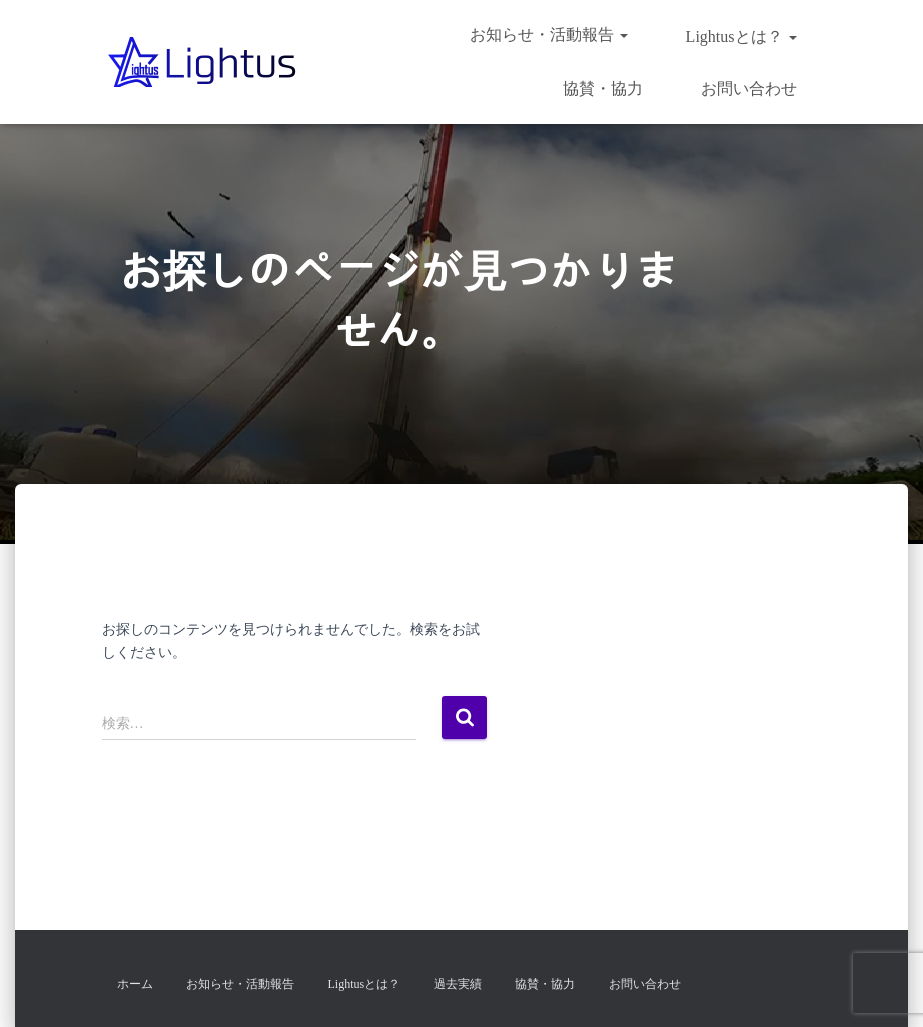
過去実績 (458, 984)
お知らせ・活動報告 (549, 34)
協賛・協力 (601, 88)
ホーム (135, 984)
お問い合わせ (747, 88)
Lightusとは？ (739, 36)
